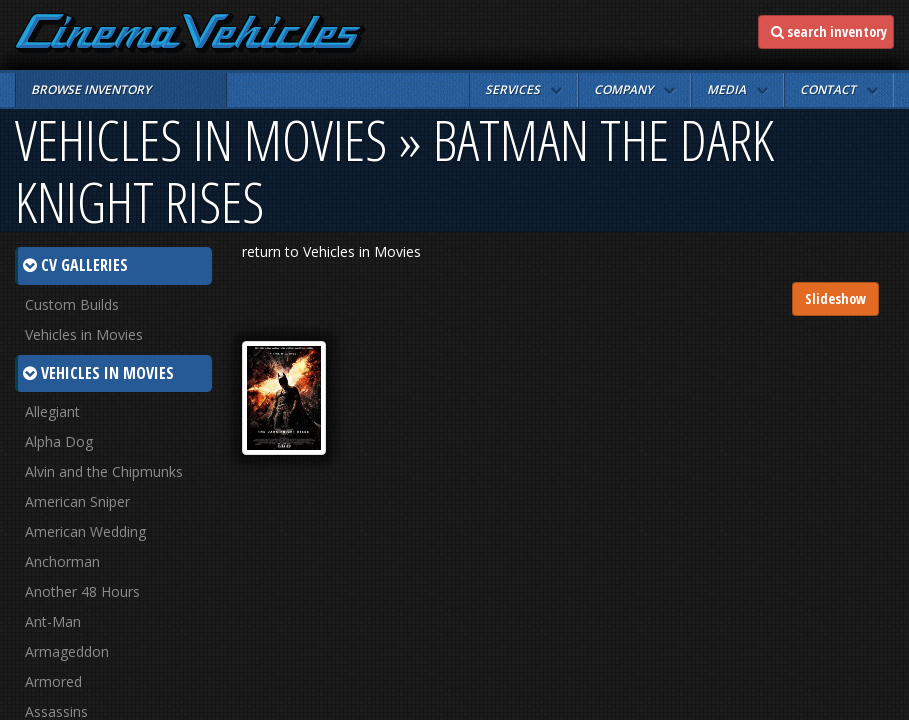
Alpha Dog (59, 441)
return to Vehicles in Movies (331, 251)
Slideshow (835, 298)
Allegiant (52, 411)
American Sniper (77, 501)
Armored (53, 681)
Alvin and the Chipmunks (104, 471)
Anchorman (62, 561)
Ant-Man (53, 621)
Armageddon (67, 651)
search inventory (829, 31)
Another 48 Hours (82, 591)
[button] (523, 90)
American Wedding (85, 531)
